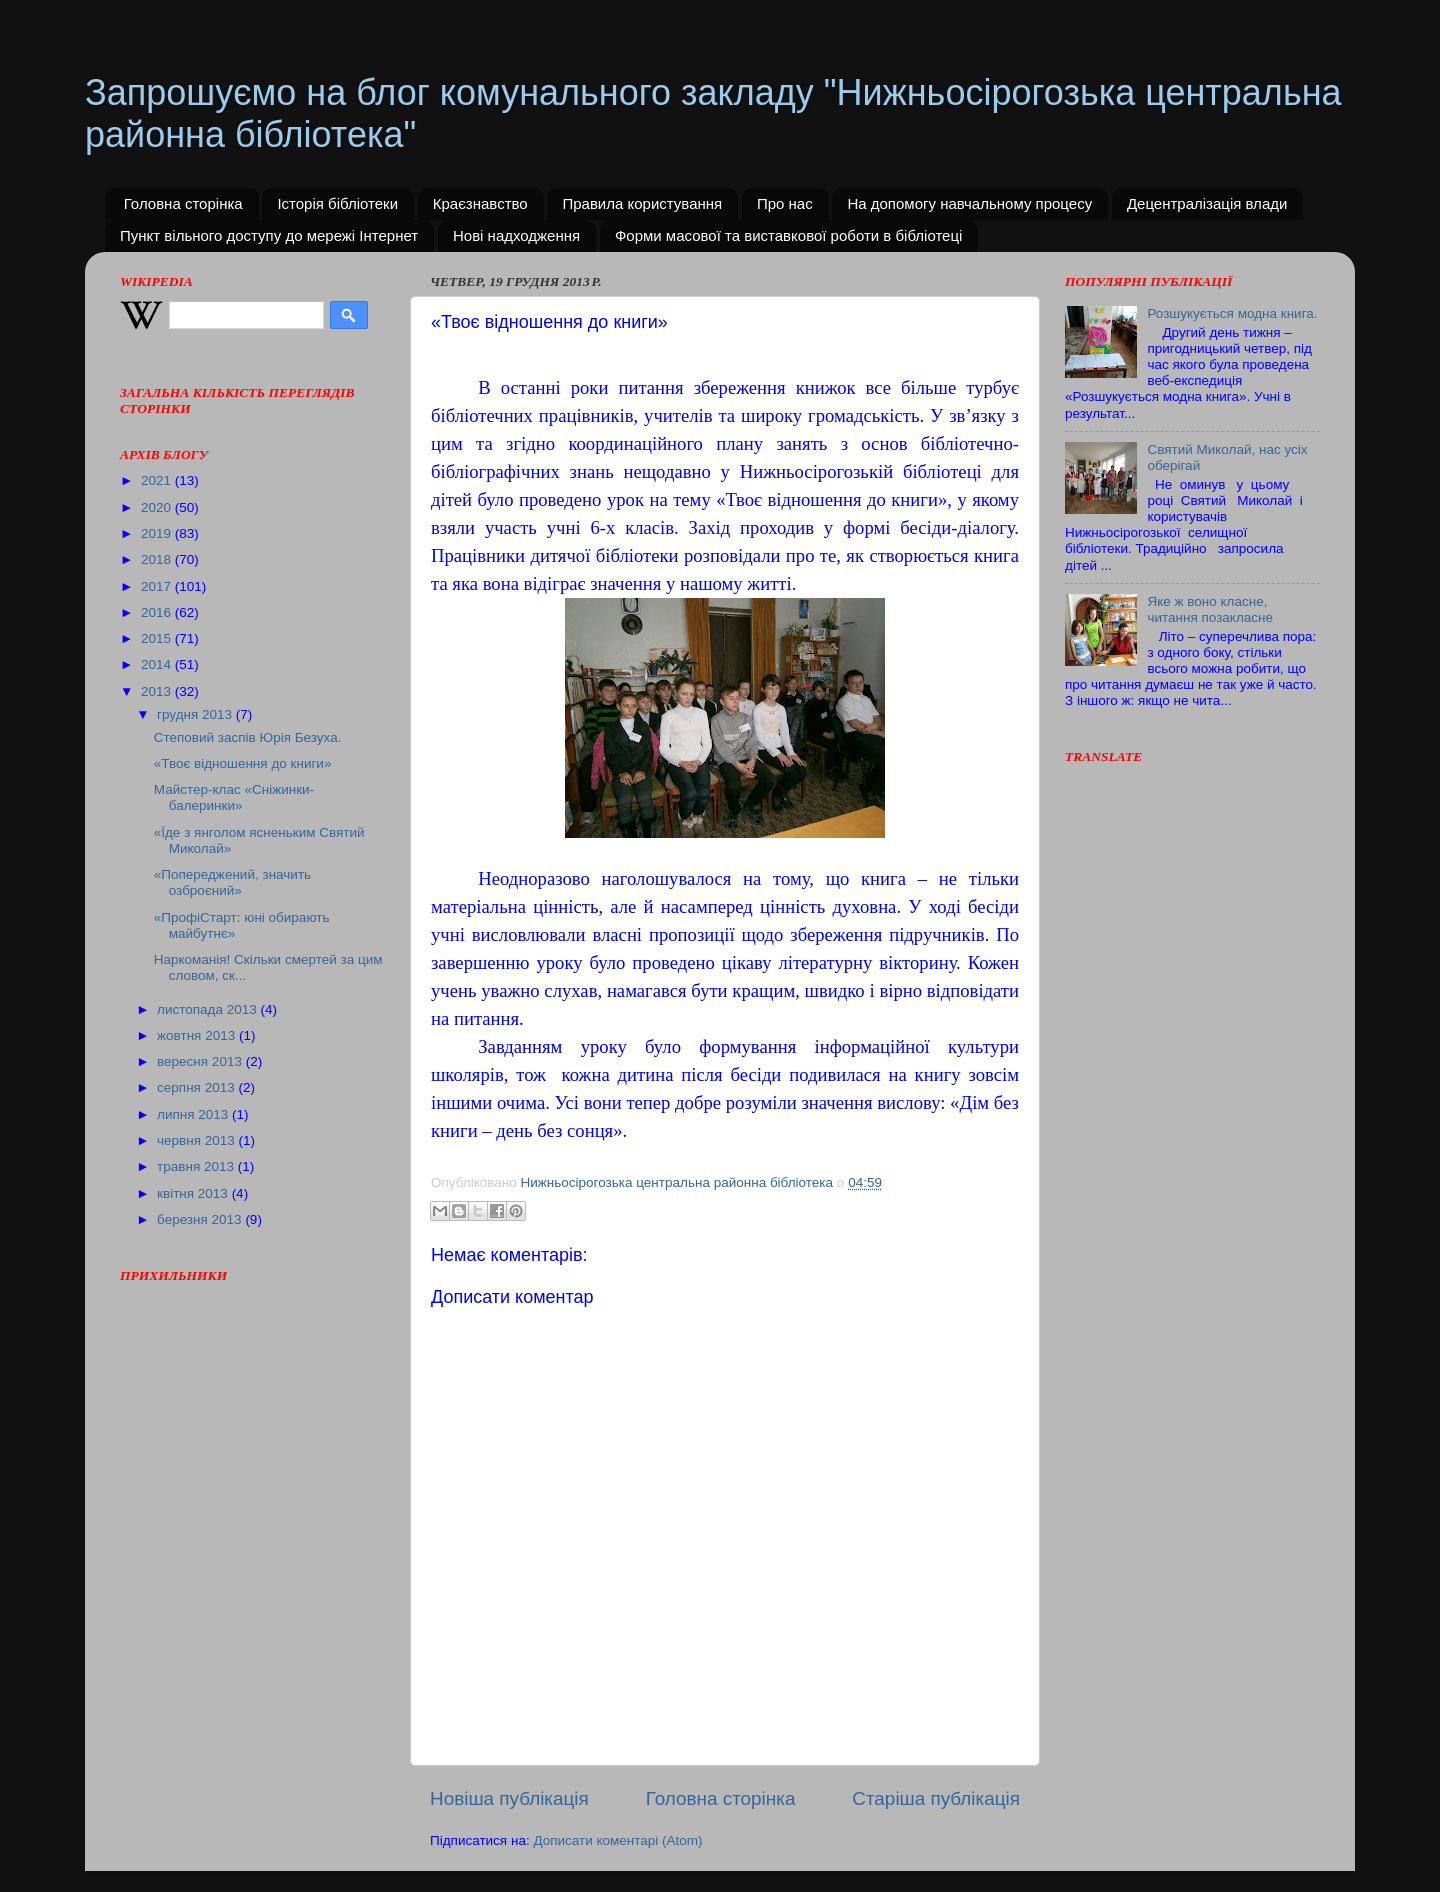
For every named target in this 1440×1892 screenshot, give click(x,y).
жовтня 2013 (198, 1035)
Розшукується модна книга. (1232, 313)
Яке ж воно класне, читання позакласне (1210, 609)
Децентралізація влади (1207, 203)
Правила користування (642, 203)
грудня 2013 (196, 714)
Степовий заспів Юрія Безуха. (248, 737)
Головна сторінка (183, 203)
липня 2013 (194, 1114)
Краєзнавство (480, 203)
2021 (158, 480)
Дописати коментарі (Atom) (617, 1840)
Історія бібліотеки (337, 203)
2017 (158, 586)
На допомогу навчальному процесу (969, 203)
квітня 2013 (194, 1193)
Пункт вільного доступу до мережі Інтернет (269, 235)
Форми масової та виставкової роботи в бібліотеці (788, 235)
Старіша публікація (936, 1798)
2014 (158, 664)
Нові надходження (516, 235)
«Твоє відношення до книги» (243, 763)
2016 (158, 612)
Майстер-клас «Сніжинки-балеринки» (234, 797)
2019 (158, 533)
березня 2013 (201, 1219)
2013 (158, 691)
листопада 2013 (208, 1009)
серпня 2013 (197, 1087)
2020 (158, 507)
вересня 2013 (201, 1061)
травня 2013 (197, 1166)
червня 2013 (198, 1140)
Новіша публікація (509, 1798)
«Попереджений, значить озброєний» (232, 882)
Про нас (785, 203)
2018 (158, 559)
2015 (158, 638)
